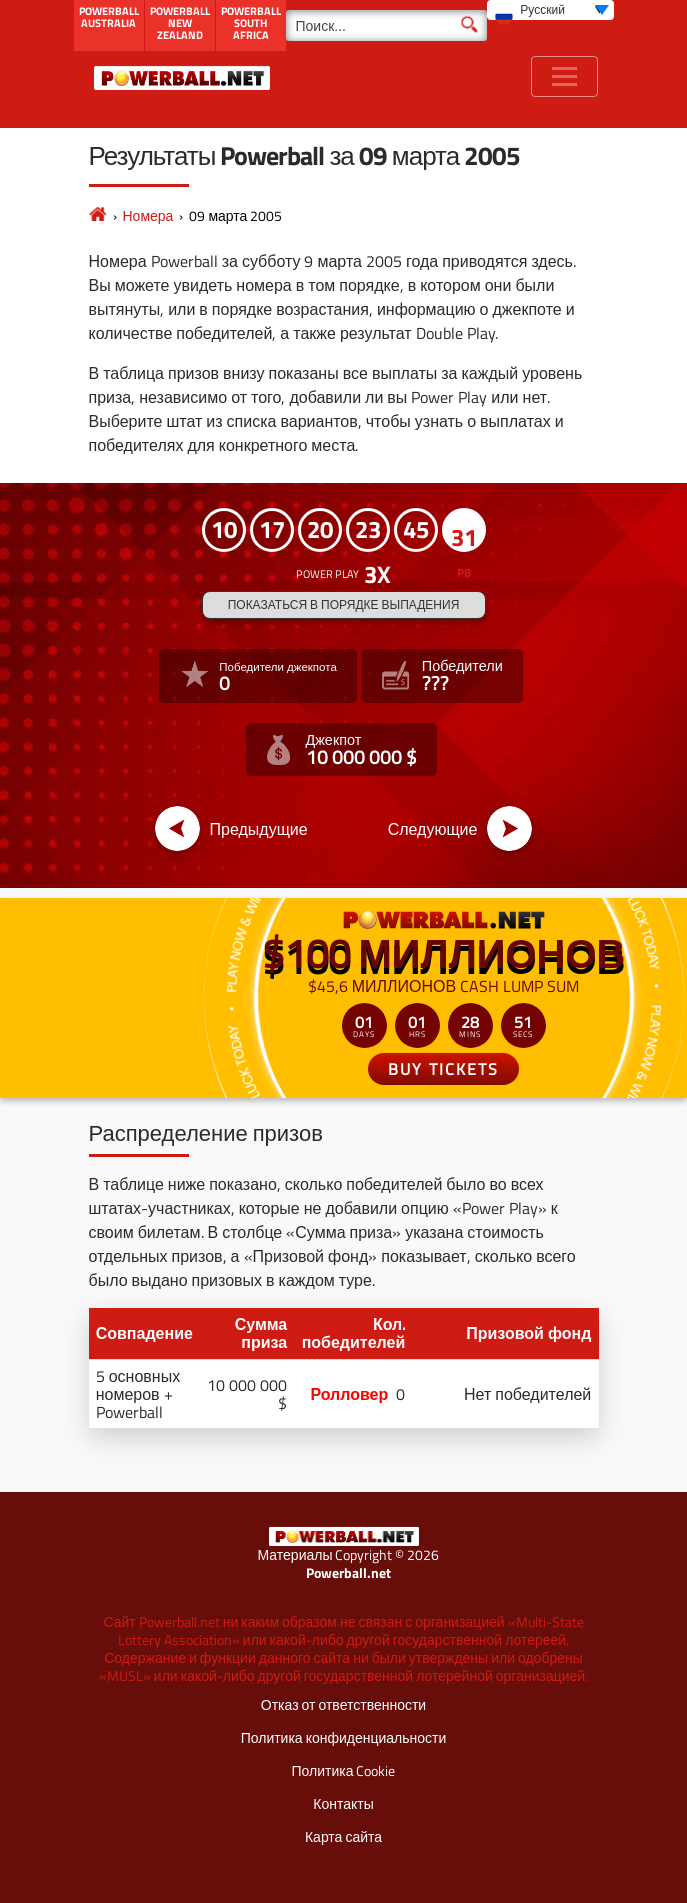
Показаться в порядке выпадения (344, 604)
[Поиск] (387, 25)
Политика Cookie (344, 1770)
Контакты (343, 1803)
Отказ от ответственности (343, 1704)
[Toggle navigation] (564, 76)
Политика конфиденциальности (344, 1737)
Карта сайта (343, 1836)
